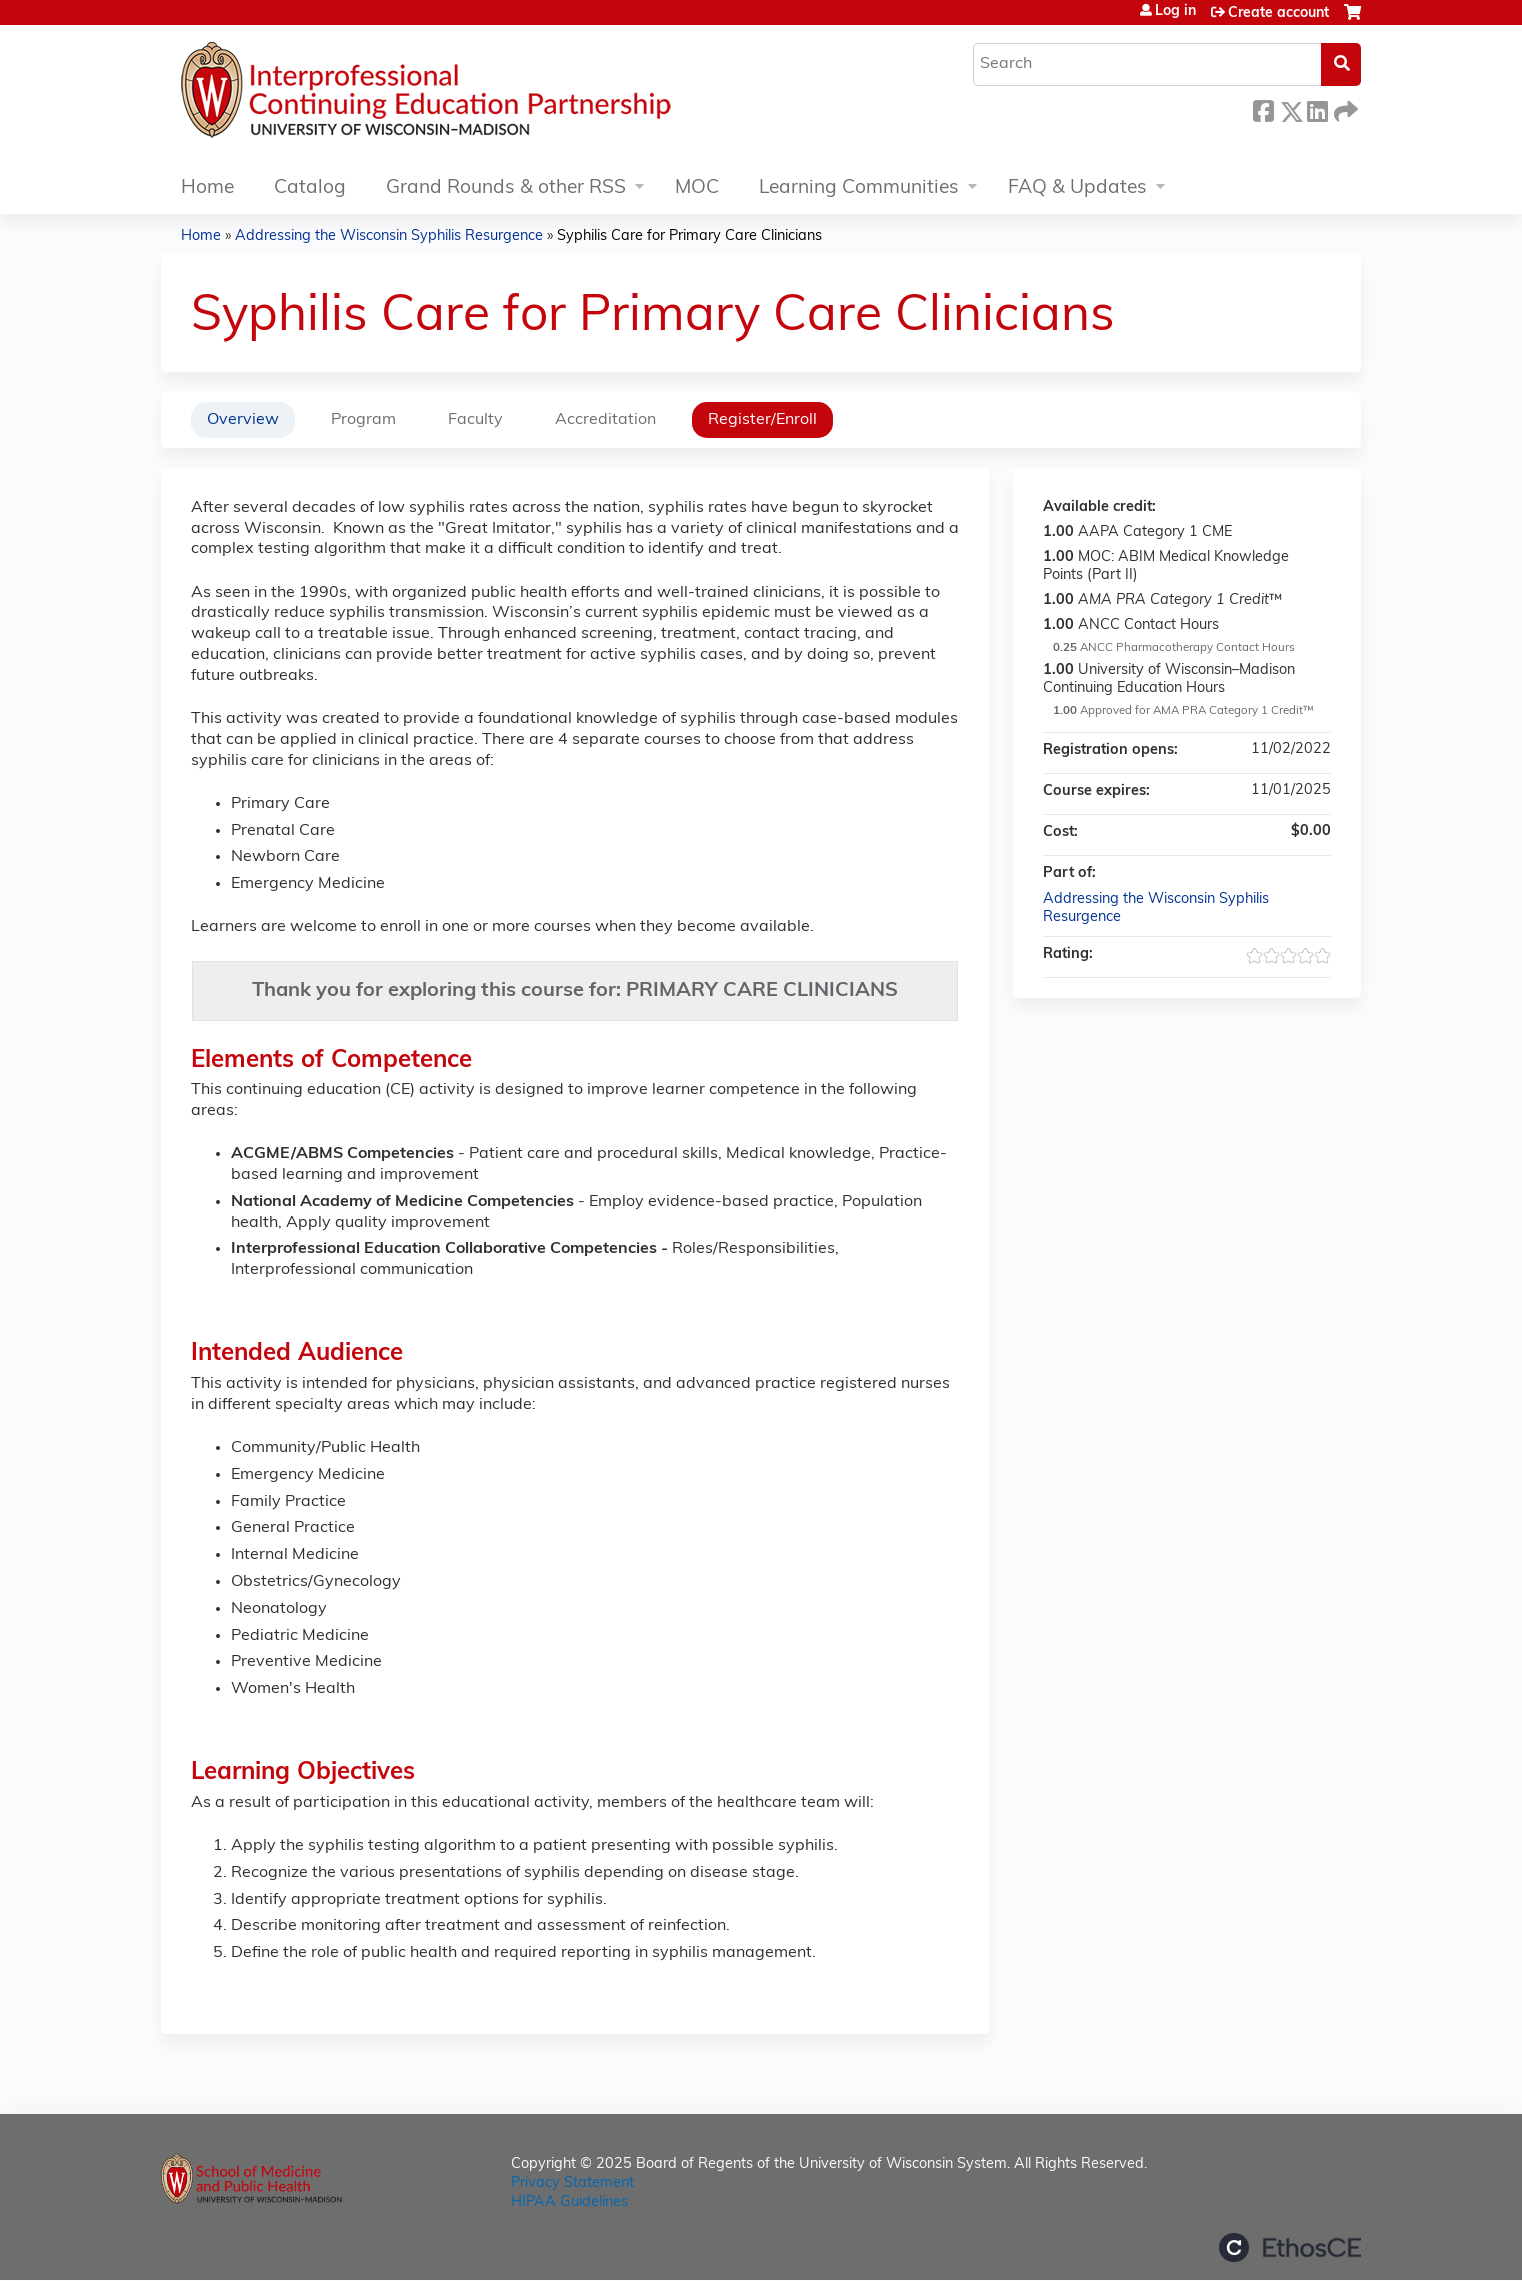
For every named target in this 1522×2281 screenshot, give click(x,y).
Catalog (310, 188)
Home (207, 188)
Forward (1344, 108)
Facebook (1263, 108)
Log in (1175, 12)
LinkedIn (1317, 108)
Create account (1278, 13)
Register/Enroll (762, 420)
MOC (697, 188)
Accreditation (605, 420)
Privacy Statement (572, 2183)
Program (363, 420)
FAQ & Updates (1077, 188)
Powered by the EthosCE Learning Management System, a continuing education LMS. (1290, 2247)
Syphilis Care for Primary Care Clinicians (689, 236)
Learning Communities (859, 188)
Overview (243, 420)
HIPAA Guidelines (569, 2202)
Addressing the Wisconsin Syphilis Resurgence (389, 236)
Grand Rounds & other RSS (506, 188)
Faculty (475, 420)
